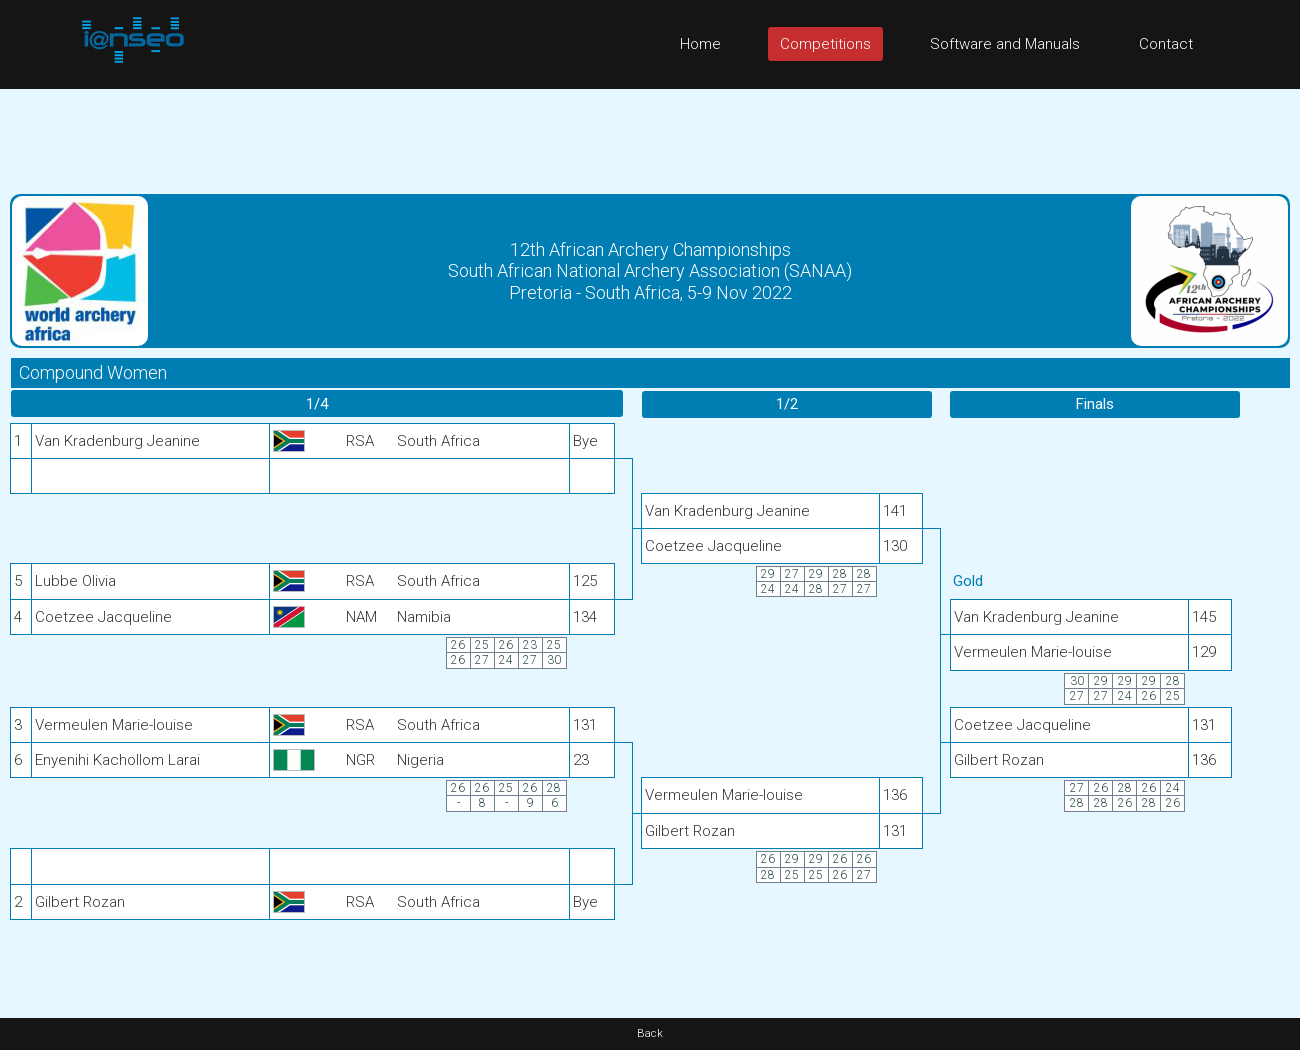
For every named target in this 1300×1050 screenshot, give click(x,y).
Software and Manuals (1005, 44)
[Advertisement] (650, 134)
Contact (1166, 44)
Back (650, 1033)
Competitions (825, 44)
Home (700, 44)
